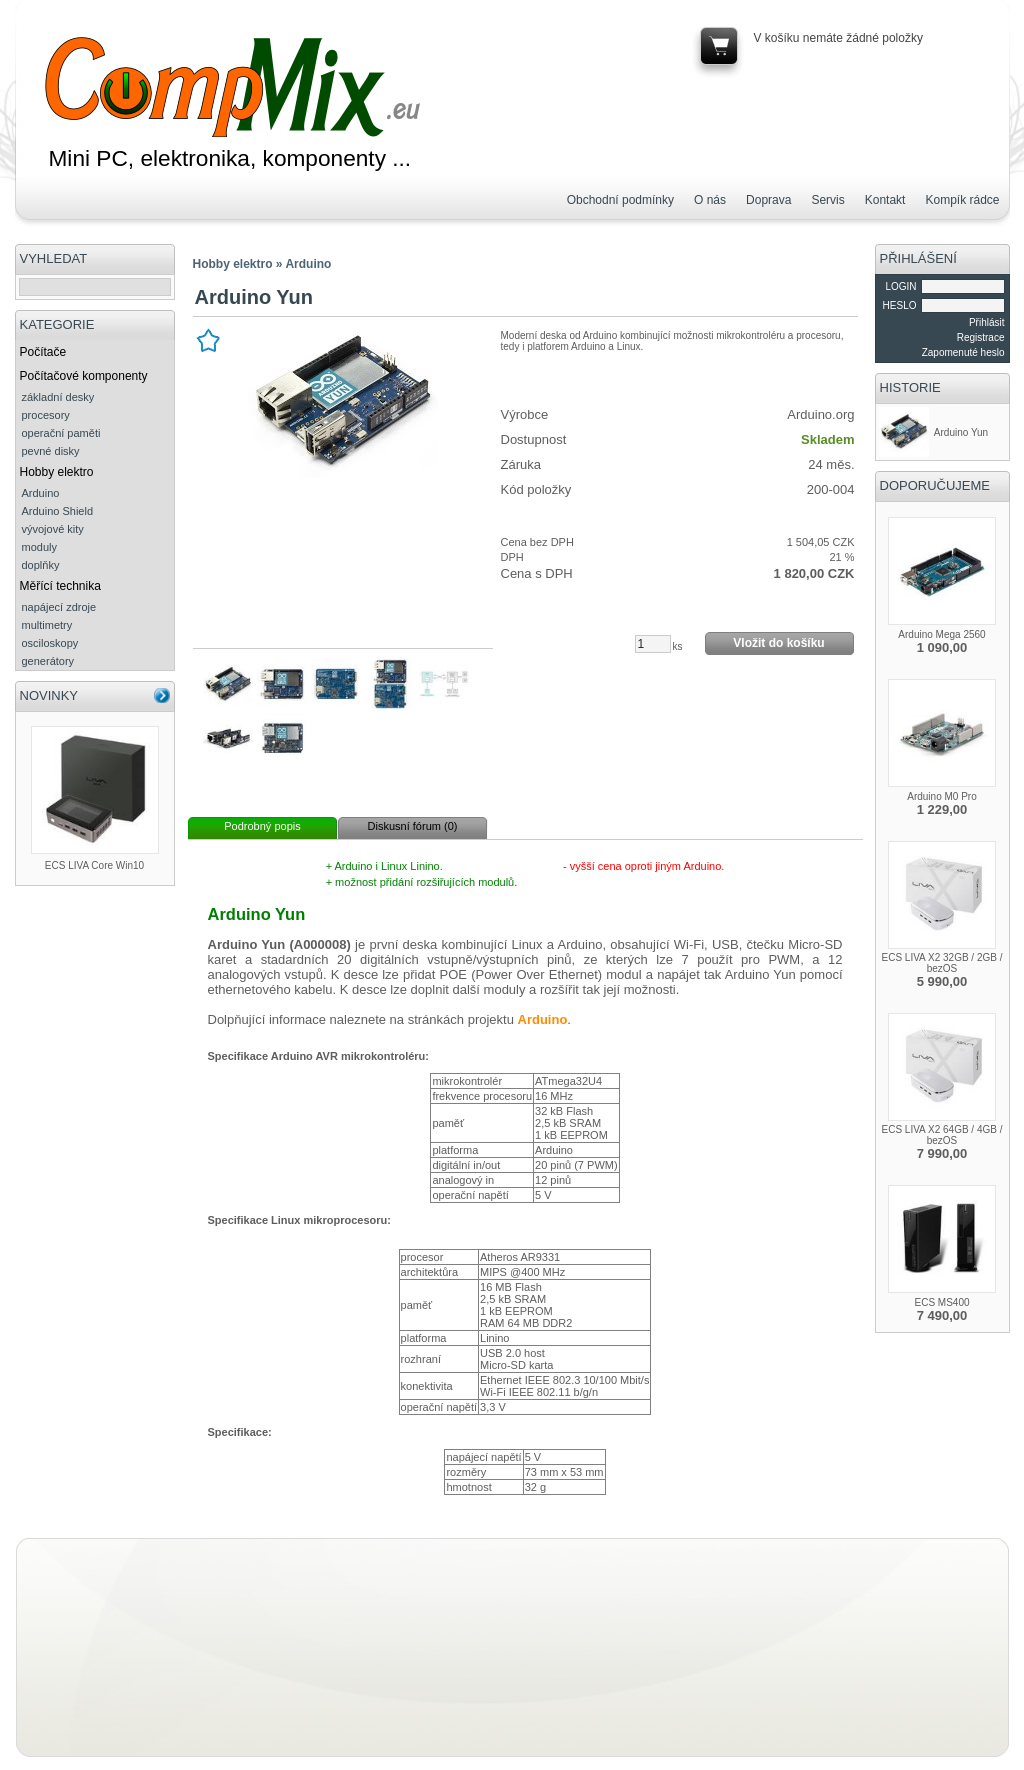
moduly (39, 547)
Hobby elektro (57, 472)
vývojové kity (53, 529)
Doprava (768, 200)
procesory (46, 415)
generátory (48, 661)
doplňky (41, 565)
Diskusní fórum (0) (413, 826)
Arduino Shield (58, 511)
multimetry (47, 625)
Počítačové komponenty (84, 376)
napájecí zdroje (59, 607)
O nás (710, 200)
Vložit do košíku (778, 643)
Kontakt (885, 200)
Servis (827, 200)
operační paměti (61, 433)
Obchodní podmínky (620, 200)
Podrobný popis (262, 826)
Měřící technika (60, 586)
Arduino (41, 493)
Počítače (43, 352)
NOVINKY (49, 695)
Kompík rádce (962, 200)
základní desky (58, 397)
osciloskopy (50, 643)
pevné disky (51, 451)
